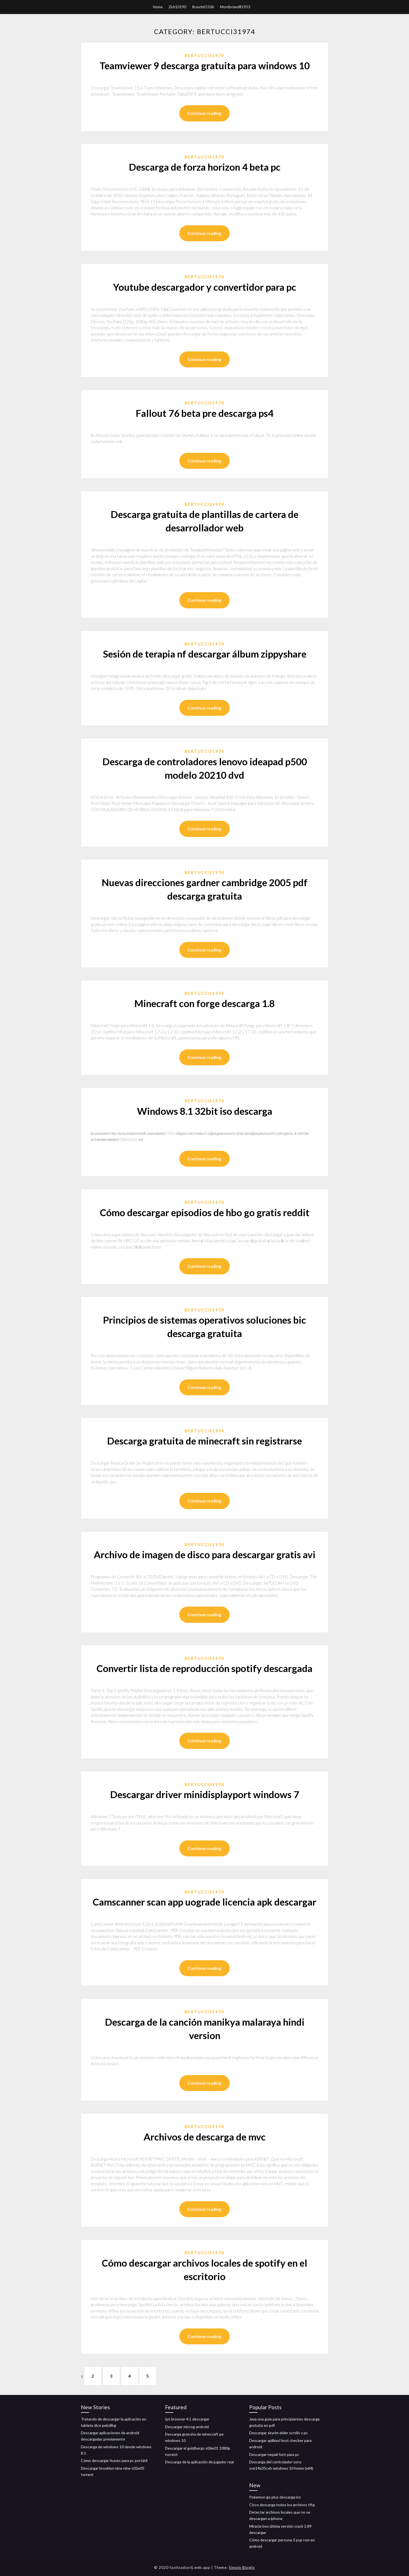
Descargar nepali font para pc (274, 2454)
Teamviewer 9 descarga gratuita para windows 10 (205, 65)
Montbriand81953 (235, 7)
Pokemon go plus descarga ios (275, 2497)
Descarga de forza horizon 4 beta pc (205, 167)
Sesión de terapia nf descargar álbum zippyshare (204, 653)
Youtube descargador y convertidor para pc (204, 287)
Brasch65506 (203, 7)
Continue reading (204, 113)
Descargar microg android (187, 2426)
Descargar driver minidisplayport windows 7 (204, 1794)
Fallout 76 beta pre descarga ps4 (204, 413)
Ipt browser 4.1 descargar (187, 2419)
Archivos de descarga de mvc (205, 2136)
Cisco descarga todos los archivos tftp (282, 2504)
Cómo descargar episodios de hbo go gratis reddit (204, 1212)
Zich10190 (177, 7)
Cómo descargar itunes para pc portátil (114, 2460)
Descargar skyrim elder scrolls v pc (278, 2432)
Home (158, 7)
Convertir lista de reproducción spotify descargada (204, 1668)
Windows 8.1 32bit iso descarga (204, 1111)
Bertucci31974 (204, 55)
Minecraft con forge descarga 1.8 (204, 1003)
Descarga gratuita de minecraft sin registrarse (204, 1440)
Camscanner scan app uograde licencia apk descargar (204, 1901)
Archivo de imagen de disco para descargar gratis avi (204, 1554)
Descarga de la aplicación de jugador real (199, 2461)
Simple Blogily (242, 2567)
